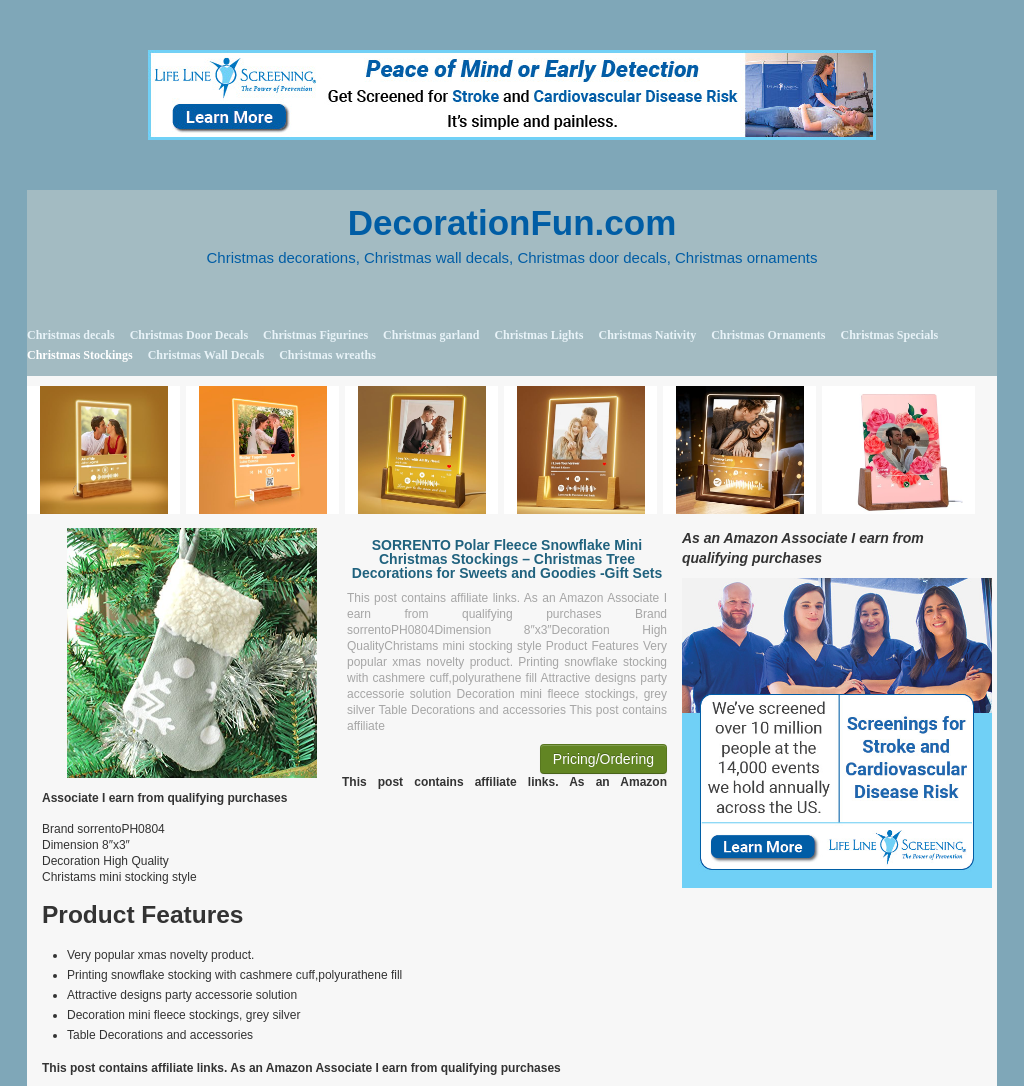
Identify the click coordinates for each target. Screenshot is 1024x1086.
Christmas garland (431, 335)
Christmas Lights (538, 335)
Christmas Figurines (315, 335)
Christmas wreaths (327, 355)
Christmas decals (71, 335)
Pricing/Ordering (603, 759)
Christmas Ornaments (768, 335)
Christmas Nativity (647, 335)
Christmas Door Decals (189, 335)
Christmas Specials (889, 335)
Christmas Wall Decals (206, 355)
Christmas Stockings (80, 355)
